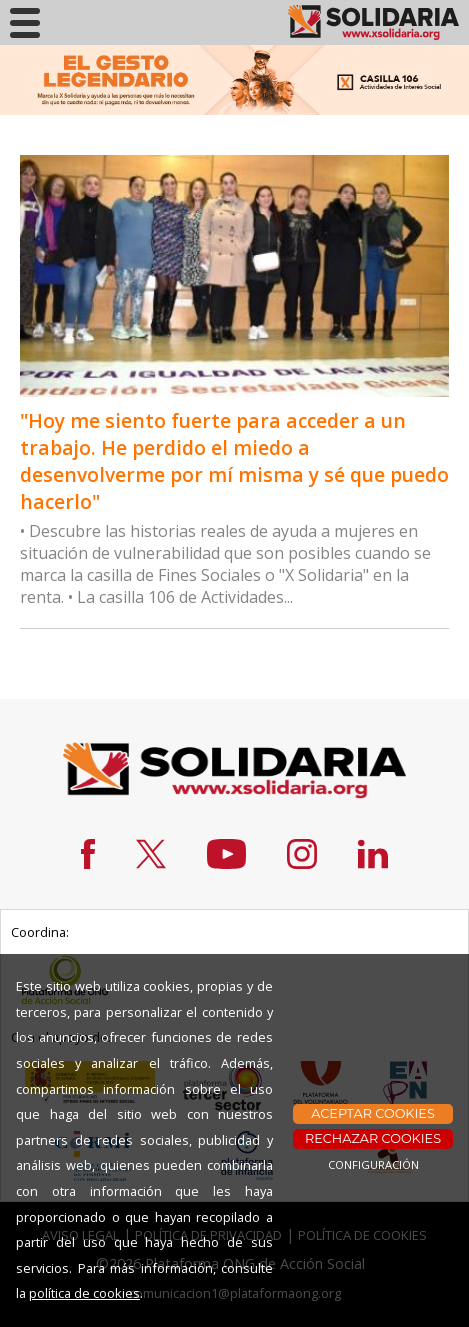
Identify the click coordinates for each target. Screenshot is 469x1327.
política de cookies (84, 1293)
